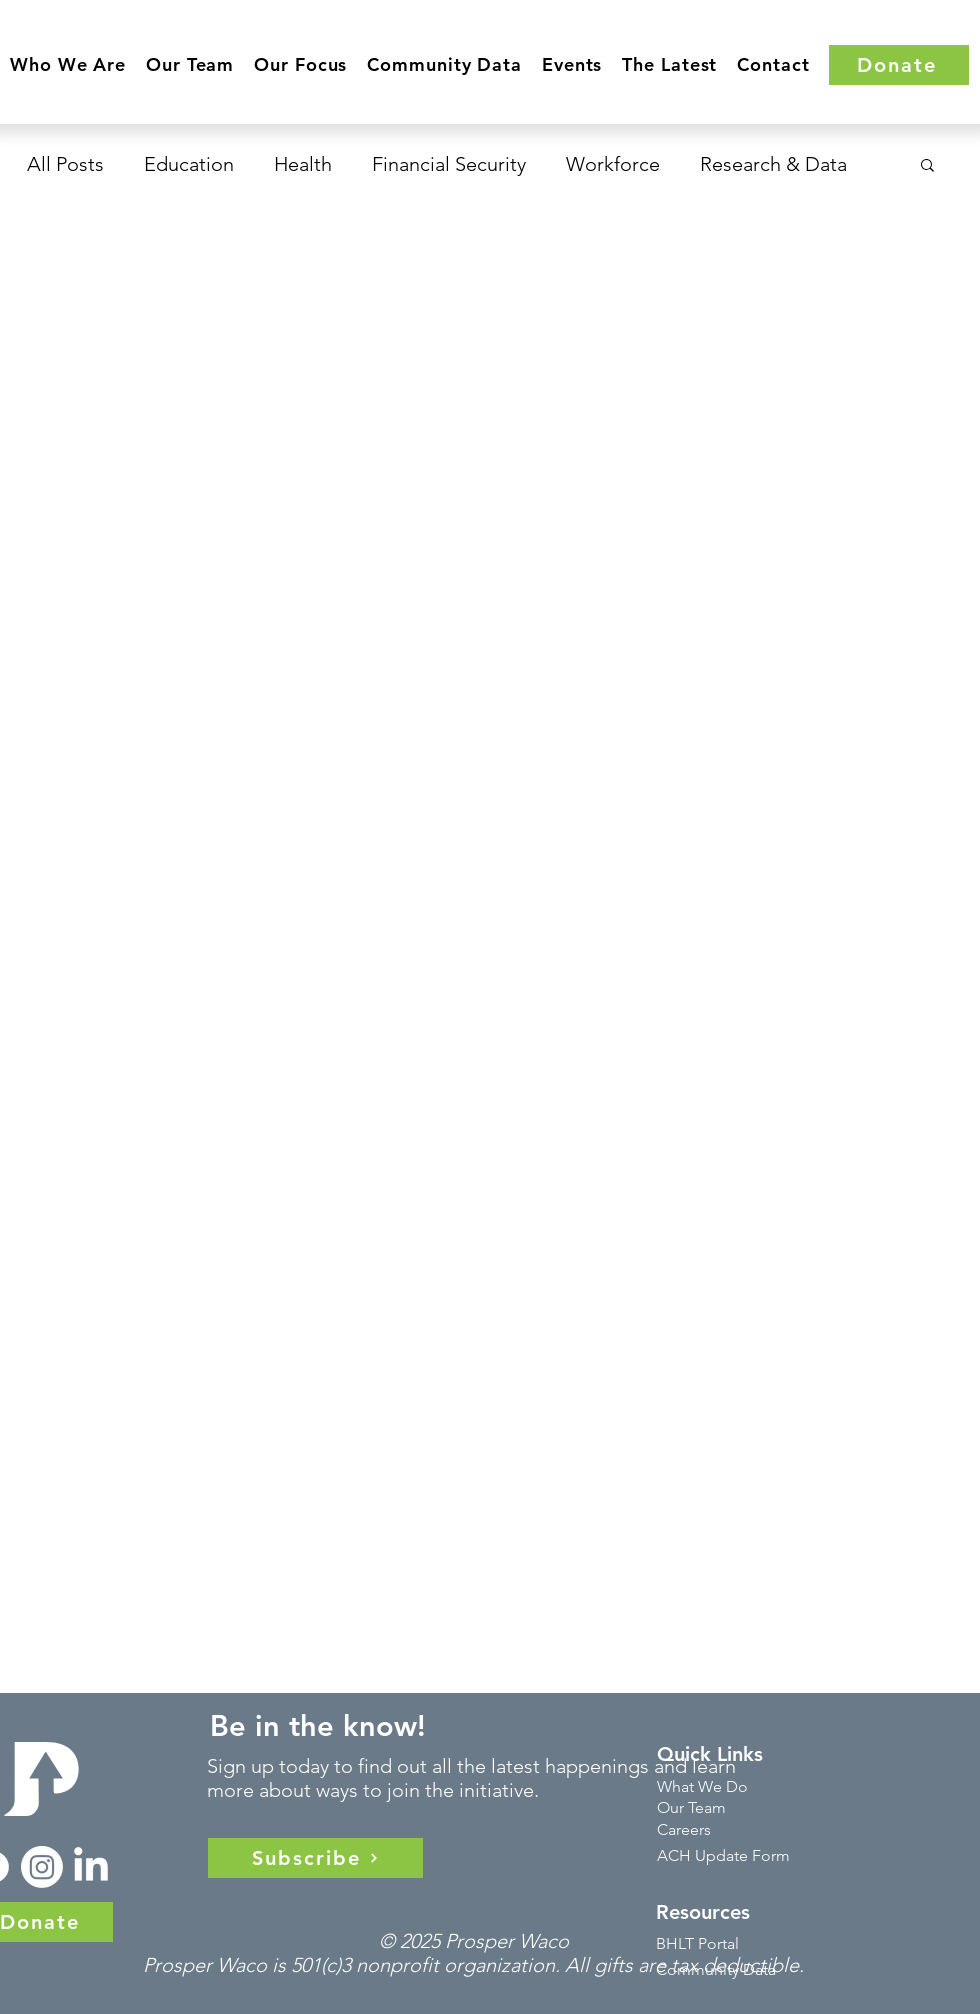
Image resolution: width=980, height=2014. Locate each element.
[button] (68, 64)
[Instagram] (42, 1867)
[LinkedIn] (91, 1867)
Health (303, 164)
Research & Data (773, 164)
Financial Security (449, 164)
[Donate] (899, 65)
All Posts (65, 164)
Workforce (613, 164)
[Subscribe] (315, 1858)
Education (189, 164)
